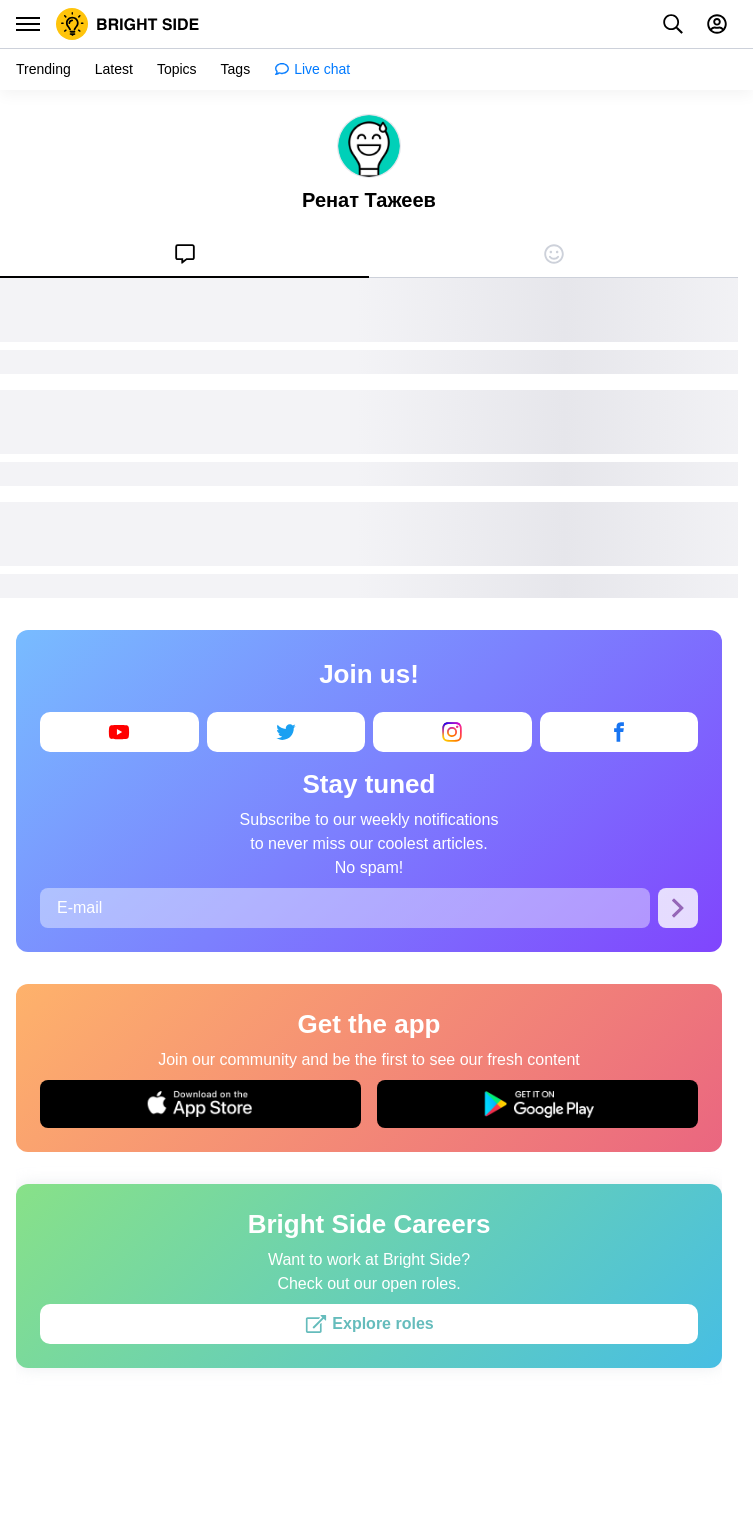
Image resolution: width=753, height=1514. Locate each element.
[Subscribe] (678, 908)
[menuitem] (184, 254)
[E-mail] (345, 908)
